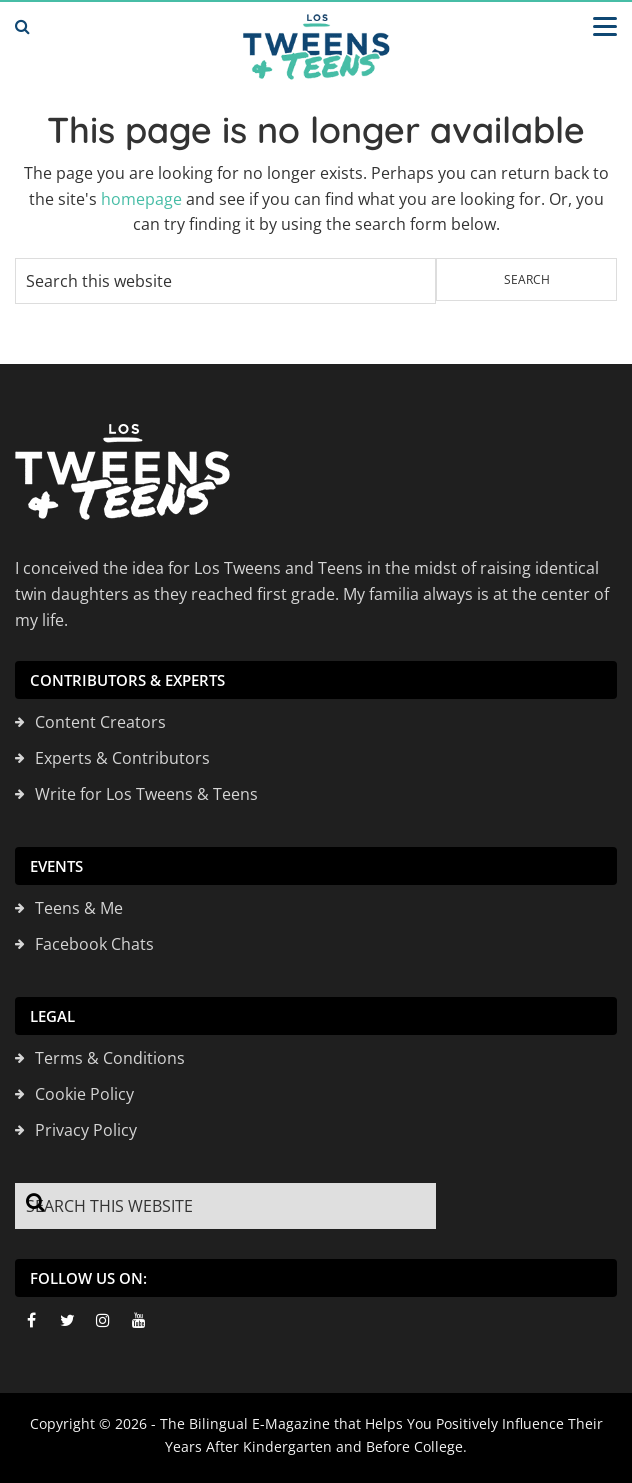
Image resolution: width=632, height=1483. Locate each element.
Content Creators (100, 722)
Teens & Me (79, 908)
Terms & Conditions (110, 1058)
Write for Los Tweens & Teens (146, 794)
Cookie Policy (84, 1094)
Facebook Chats (94, 944)
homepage (141, 199)
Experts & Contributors (122, 758)
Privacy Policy (86, 1130)
